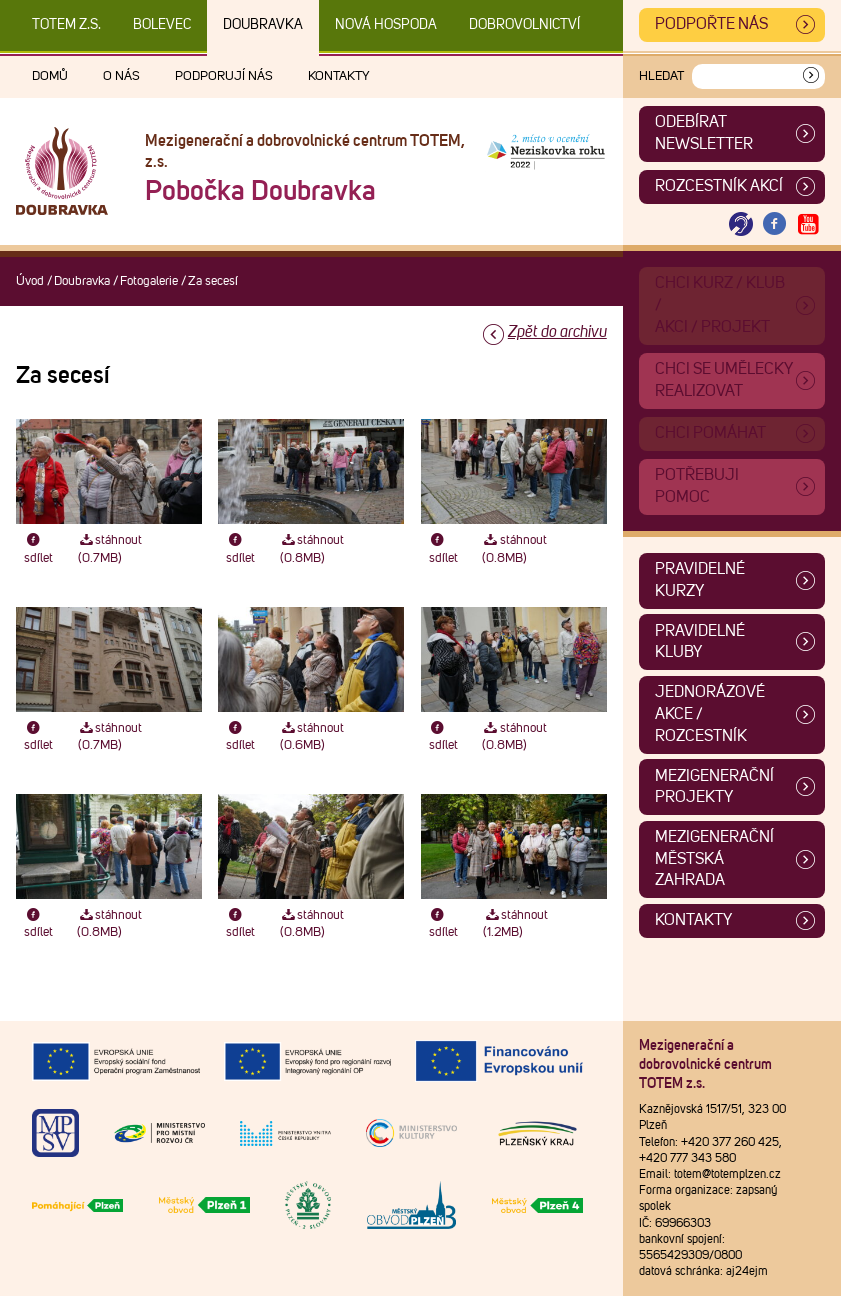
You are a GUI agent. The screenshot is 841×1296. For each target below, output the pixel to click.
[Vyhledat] (811, 76)
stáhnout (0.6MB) (312, 737)
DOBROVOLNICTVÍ (524, 25)
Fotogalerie (149, 281)
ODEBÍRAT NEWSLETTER (704, 133)
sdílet (38, 549)
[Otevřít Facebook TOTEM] (775, 224)
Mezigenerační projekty (714, 787)
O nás (121, 76)
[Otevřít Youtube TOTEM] (808, 224)
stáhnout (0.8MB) (312, 549)
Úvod (30, 281)
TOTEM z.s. (66, 25)
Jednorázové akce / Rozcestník (710, 713)
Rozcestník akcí (719, 186)
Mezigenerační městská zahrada (714, 858)
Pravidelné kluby (700, 642)
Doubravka (263, 25)
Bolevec (162, 25)
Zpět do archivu (557, 332)
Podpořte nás (711, 24)
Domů (50, 76)
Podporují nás (224, 76)
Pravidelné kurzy (700, 580)
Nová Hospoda (386, 25)
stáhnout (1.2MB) (515, 924)
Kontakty (339, 76)
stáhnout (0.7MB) (110, 549)
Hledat (661, 76)
